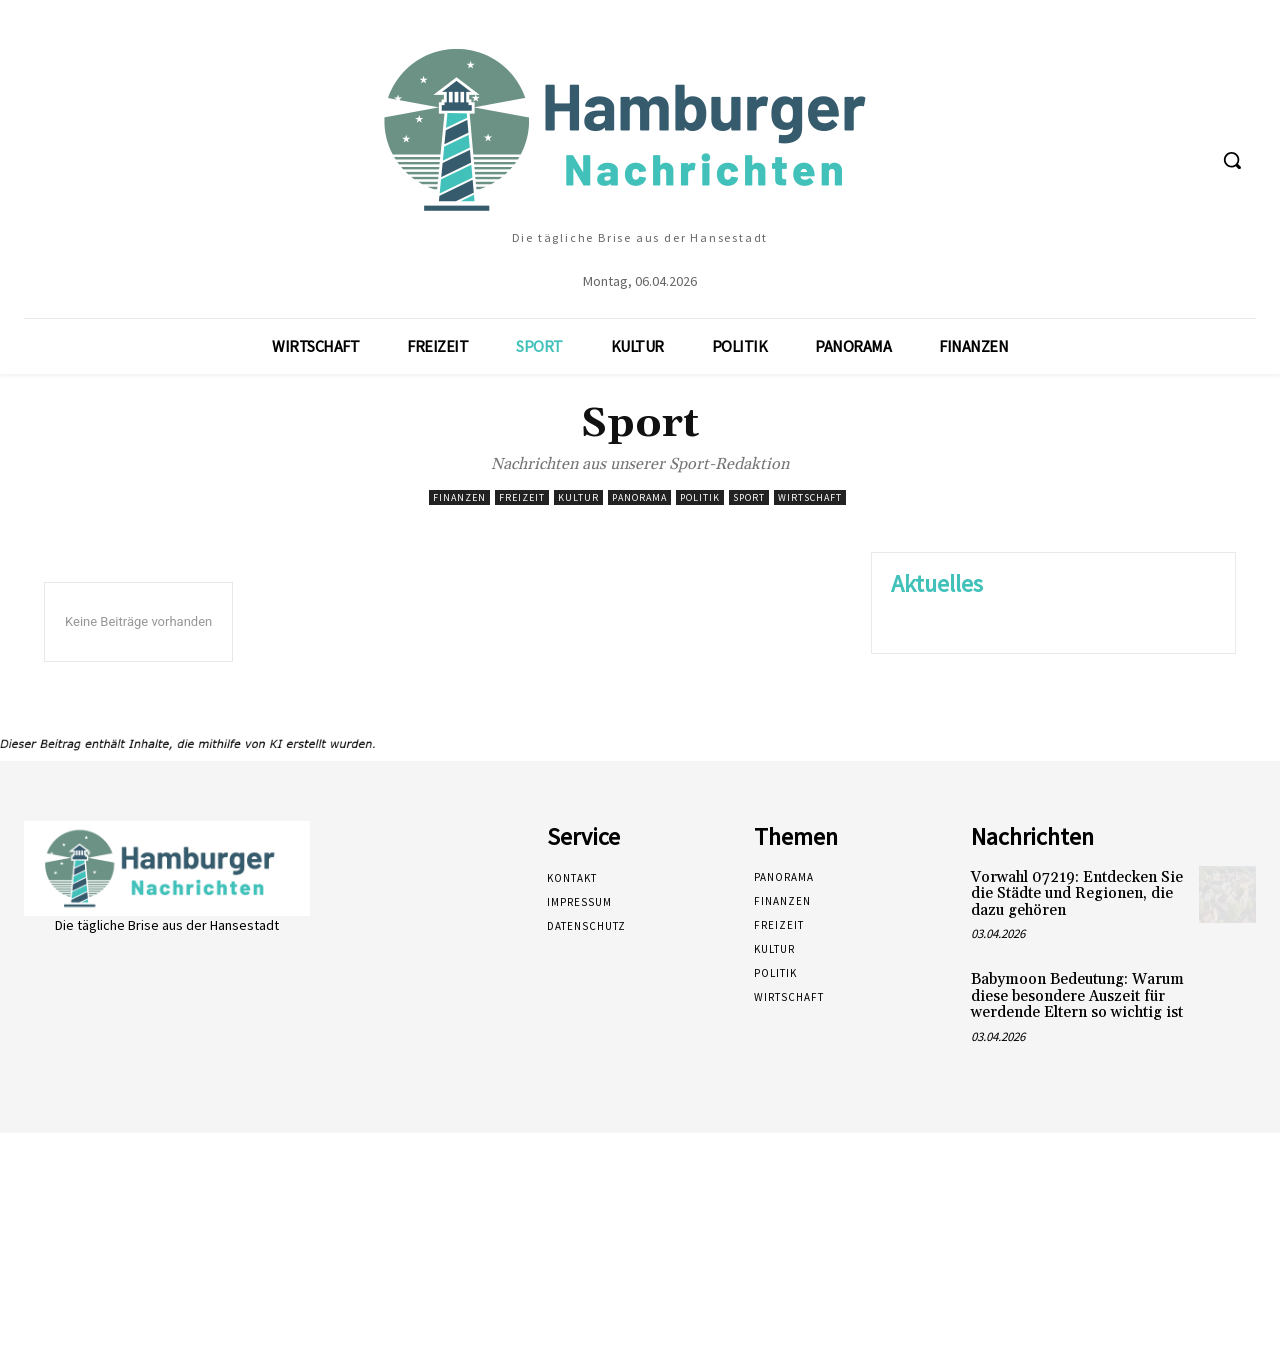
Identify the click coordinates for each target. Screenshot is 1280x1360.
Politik (700, 497)
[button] (1232, 160)
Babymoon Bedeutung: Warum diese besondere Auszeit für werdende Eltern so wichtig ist (1077, 996)
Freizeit (522, 497)
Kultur (578, 497)
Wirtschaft (810, 497)
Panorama (639, 497)
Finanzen (459, 497)
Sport (749, 497)
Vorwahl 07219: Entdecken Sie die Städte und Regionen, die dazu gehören (1077, 894)
